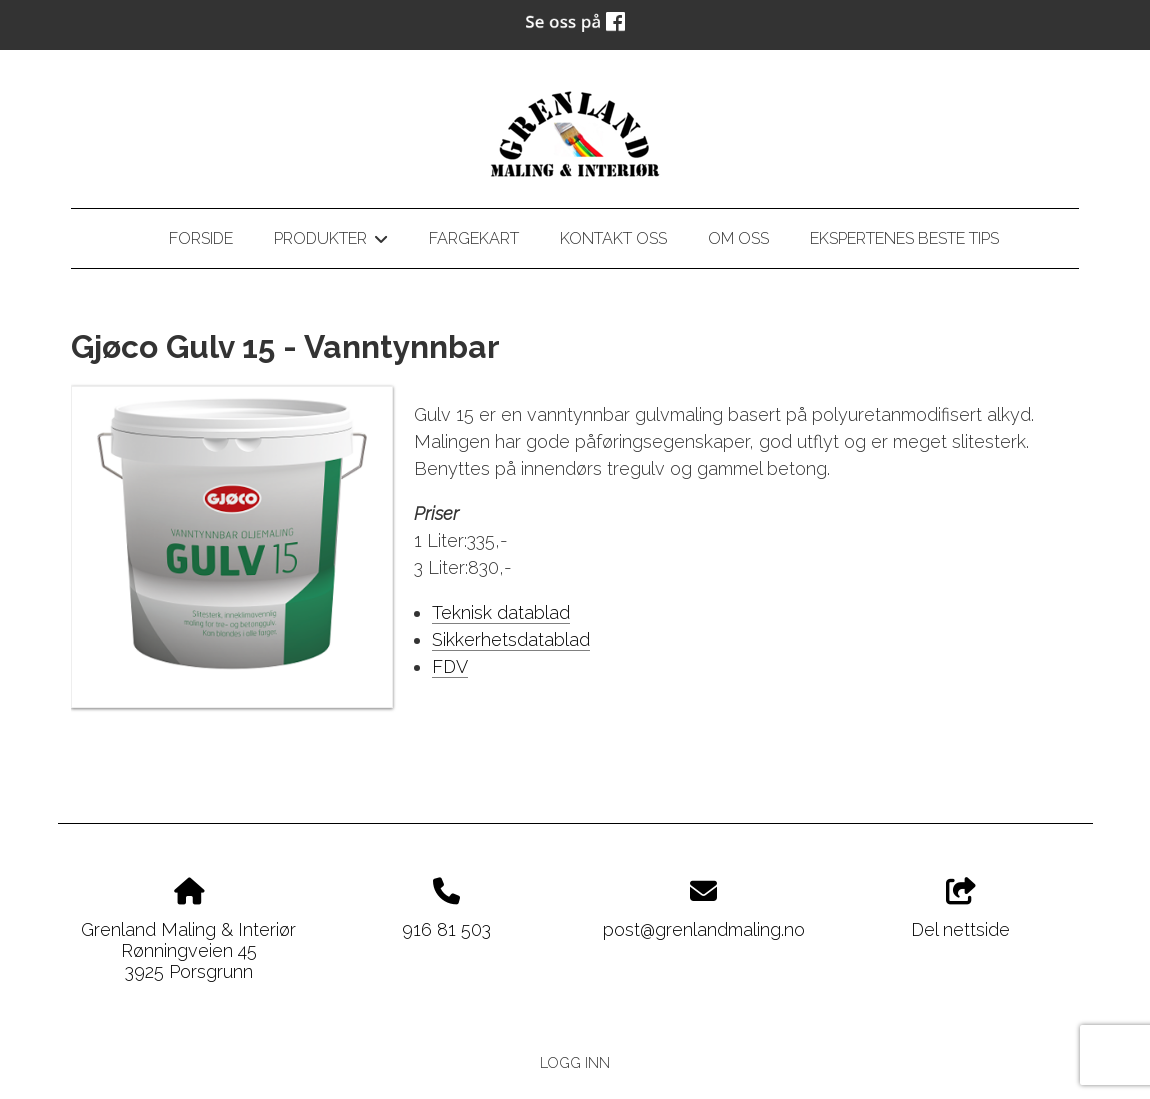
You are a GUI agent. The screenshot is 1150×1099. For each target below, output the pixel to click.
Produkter (330, 242)
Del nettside (960, 909)
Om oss (738, 238)
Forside (201, 238)
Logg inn (575, 1062)
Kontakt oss (613, 238)
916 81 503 (446, 929)
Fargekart (474, 238)
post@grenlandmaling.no (704, 929)
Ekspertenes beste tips (904, 238)
